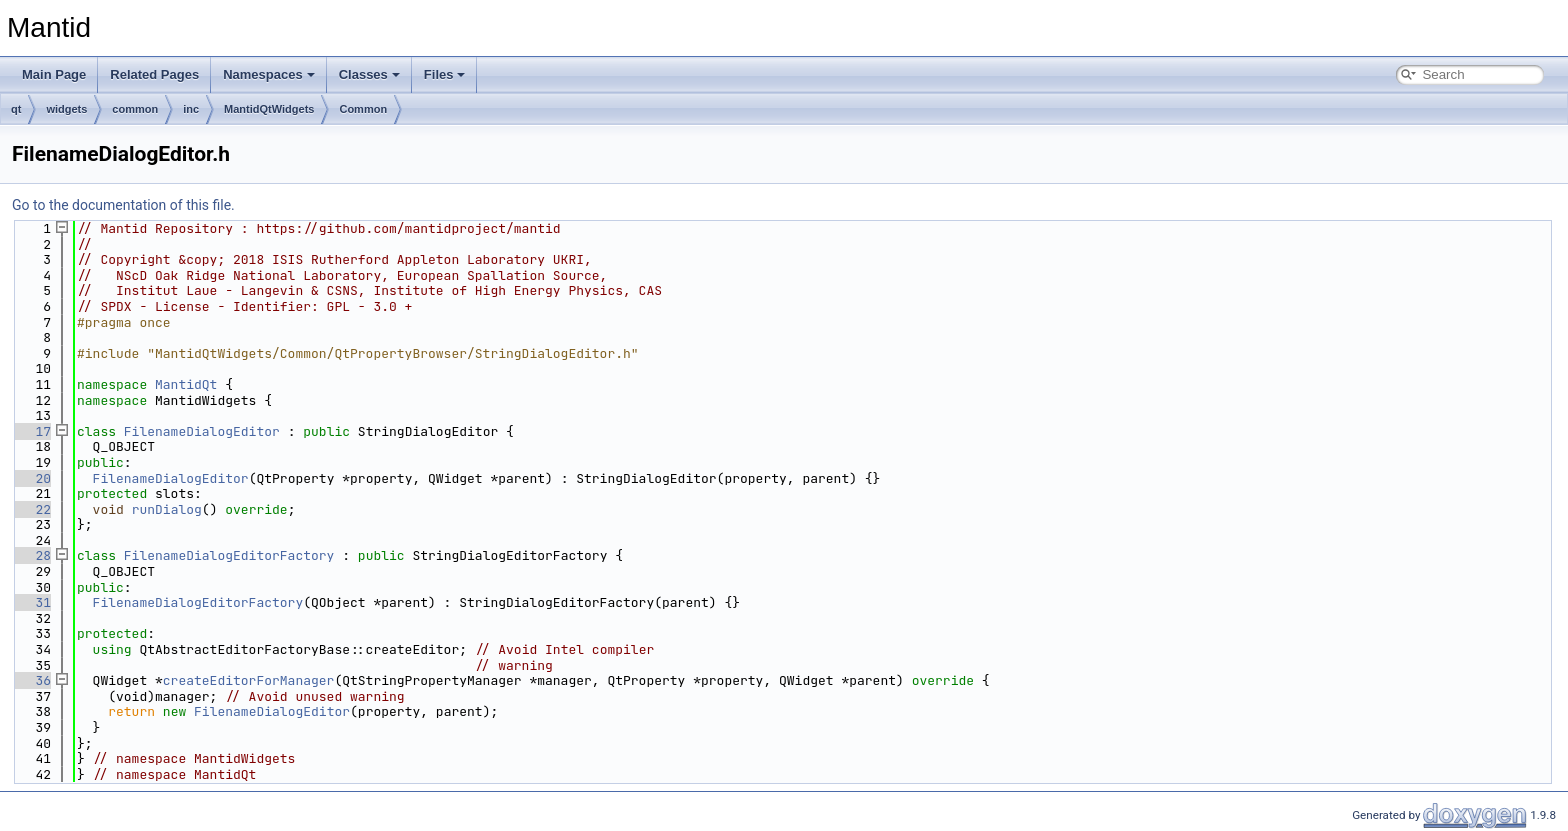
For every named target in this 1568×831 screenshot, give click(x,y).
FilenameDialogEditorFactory (229, 555)
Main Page (54, 74)
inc (191, 109)
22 (31, 509)
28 (31, 555)
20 (31, 478)
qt (16, 109)
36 (31, 680)
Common (363, 109)
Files (445, 74)
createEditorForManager (249, 680)
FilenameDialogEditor (202, 431)
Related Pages (154, 74)
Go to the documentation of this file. (123, 205)
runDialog (167, 509)
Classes (369, 74)
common (135, 109)
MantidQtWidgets (269, 109)
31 (31, 602)
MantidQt (186, 384)
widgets (66, 109)
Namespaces (269, 74)
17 (31, 431)
